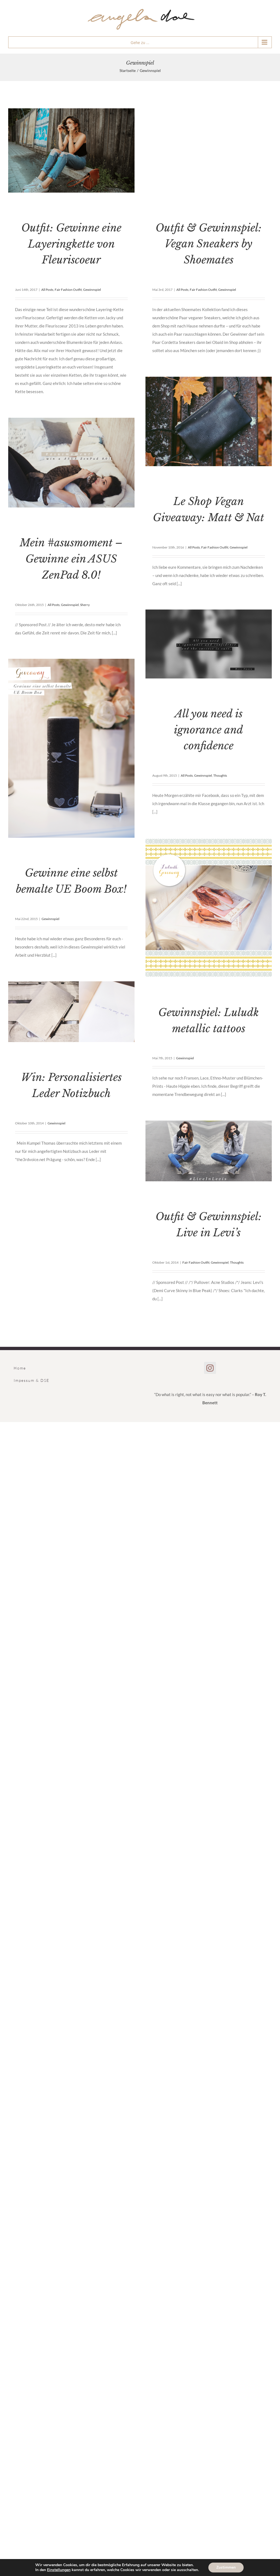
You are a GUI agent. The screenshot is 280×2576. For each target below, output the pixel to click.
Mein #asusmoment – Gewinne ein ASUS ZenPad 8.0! (71, 558)
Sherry (85, 605)
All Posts (47, 290)
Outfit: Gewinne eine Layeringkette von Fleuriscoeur (71, 243)
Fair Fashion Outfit (68, 290)
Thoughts (220, 775)
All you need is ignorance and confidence (208, 729)
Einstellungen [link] (58, 2569)
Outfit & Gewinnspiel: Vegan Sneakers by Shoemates (209, 243)
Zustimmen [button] (226, 2567)
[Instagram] (210, 1368)
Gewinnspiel (92, 290)
